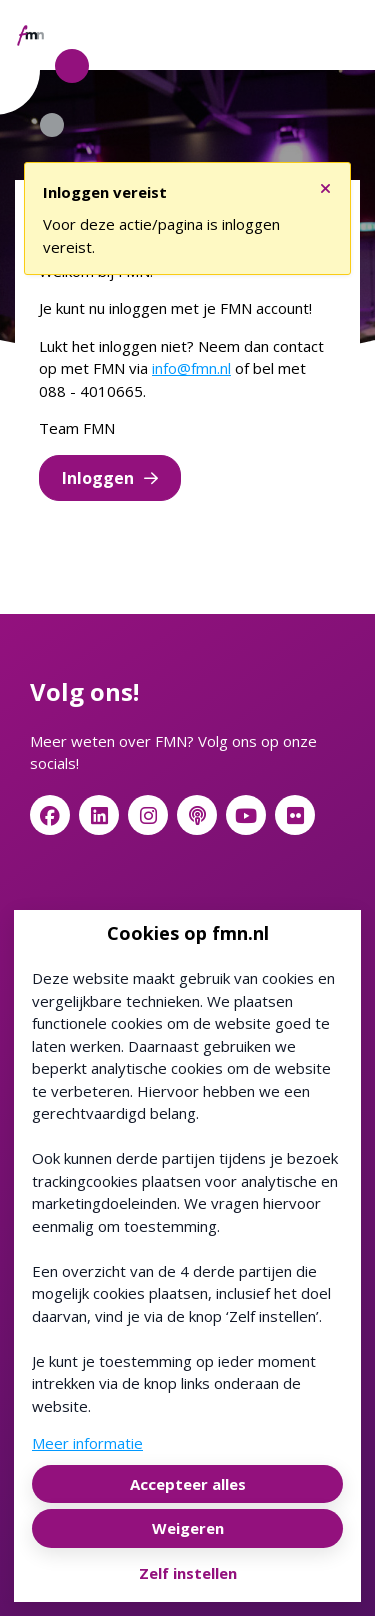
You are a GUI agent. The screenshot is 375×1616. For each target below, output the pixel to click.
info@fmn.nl (191, 368)
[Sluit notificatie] (325, 183)
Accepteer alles (188, 1484)
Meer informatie (87, 1443)
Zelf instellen (188, 1573)
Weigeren (188, 1528)
